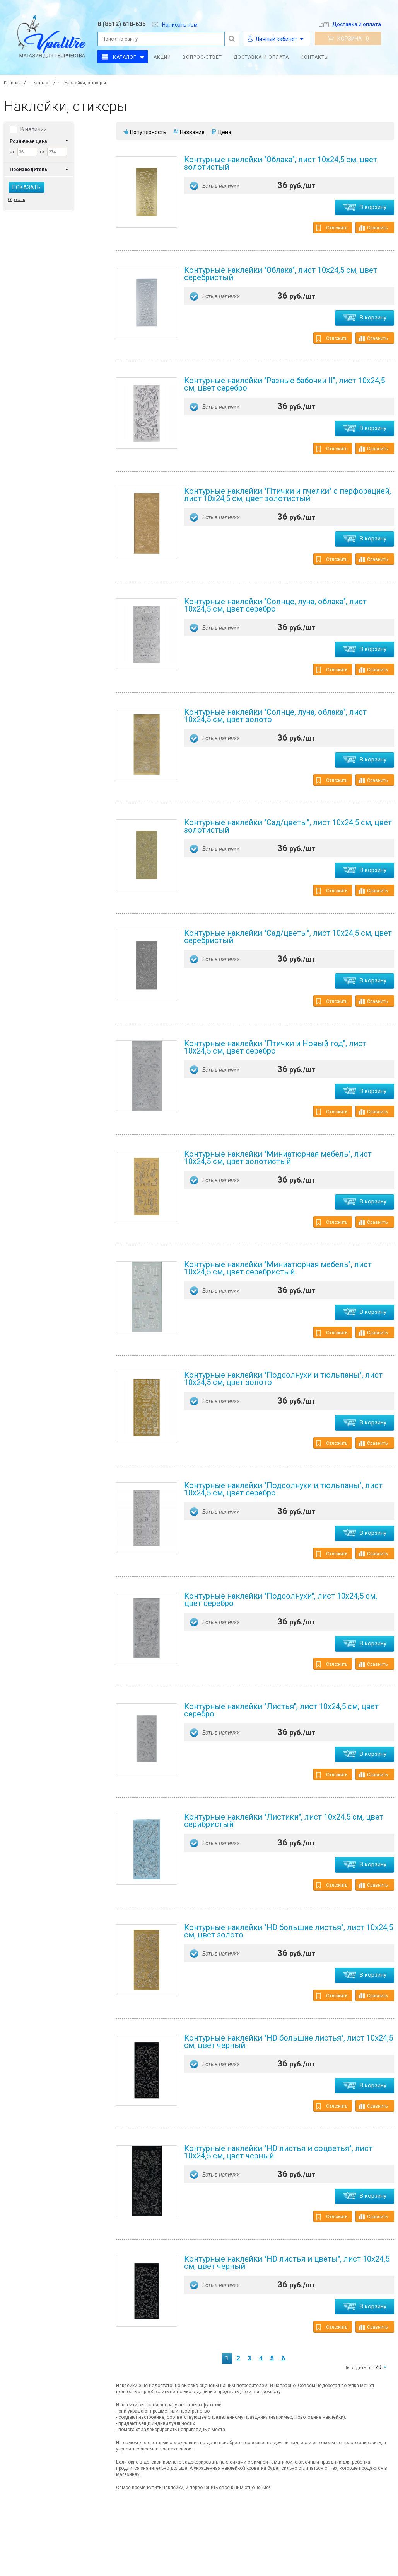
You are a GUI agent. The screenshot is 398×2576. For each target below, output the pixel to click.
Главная (12, 82)
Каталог (124, 57)
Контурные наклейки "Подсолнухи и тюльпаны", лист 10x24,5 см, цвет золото (283, 1378)
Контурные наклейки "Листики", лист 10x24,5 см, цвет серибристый (283, 1820)
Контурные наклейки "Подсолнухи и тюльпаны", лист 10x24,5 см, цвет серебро (283, 1489)
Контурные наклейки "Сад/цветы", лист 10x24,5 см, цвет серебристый (288, 936)
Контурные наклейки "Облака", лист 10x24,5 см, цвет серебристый (280, 273)
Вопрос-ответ (202, 57)
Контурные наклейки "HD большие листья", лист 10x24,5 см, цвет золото (288, 1931)
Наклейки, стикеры (85, 82)
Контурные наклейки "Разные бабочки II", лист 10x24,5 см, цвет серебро (284, 384)
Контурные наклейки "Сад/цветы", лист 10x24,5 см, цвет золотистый (288, 826)
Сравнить (373, 228)
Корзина (348, 39)
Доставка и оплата (350, 24)
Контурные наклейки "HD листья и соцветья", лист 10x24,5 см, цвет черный (278, 2152)
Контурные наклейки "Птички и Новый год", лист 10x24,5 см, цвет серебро (275, 1047)
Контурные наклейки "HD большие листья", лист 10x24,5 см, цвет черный (288, 2041)
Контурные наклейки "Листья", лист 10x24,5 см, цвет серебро (281, 1710)
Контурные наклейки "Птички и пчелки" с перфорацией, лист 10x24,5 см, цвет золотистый (287, 494)
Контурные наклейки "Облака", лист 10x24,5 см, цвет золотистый (280, 163)
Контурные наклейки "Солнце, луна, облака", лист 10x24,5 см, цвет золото (275, 715)
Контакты (315, 57)
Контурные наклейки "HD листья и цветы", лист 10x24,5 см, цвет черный (286, 2262)
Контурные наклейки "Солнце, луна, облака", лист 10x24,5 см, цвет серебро (275, 605)
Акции (162, 57)
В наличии (33, 129)
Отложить (331, 228)
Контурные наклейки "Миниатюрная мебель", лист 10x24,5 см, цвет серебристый (278, 1268)
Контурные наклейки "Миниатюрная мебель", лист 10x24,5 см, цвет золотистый (278, 1157)
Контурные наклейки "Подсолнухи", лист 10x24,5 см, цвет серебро (280, 1599)
